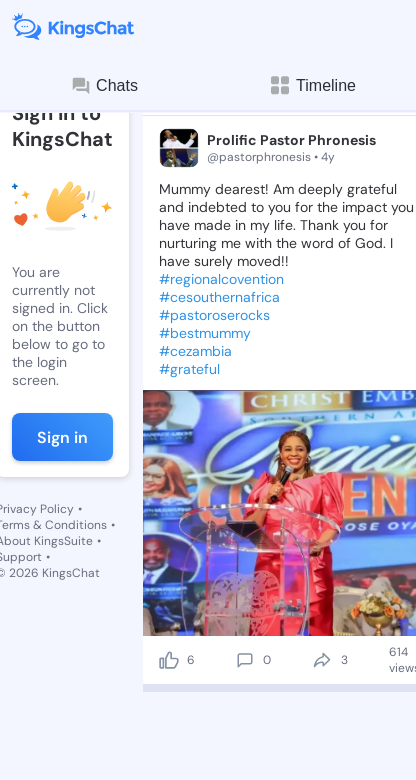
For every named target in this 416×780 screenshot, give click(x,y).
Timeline (312, 85)
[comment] (245, 660)
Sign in (62, 437)
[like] (169, 660)
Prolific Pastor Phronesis (291, 140)
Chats (104, 86)
